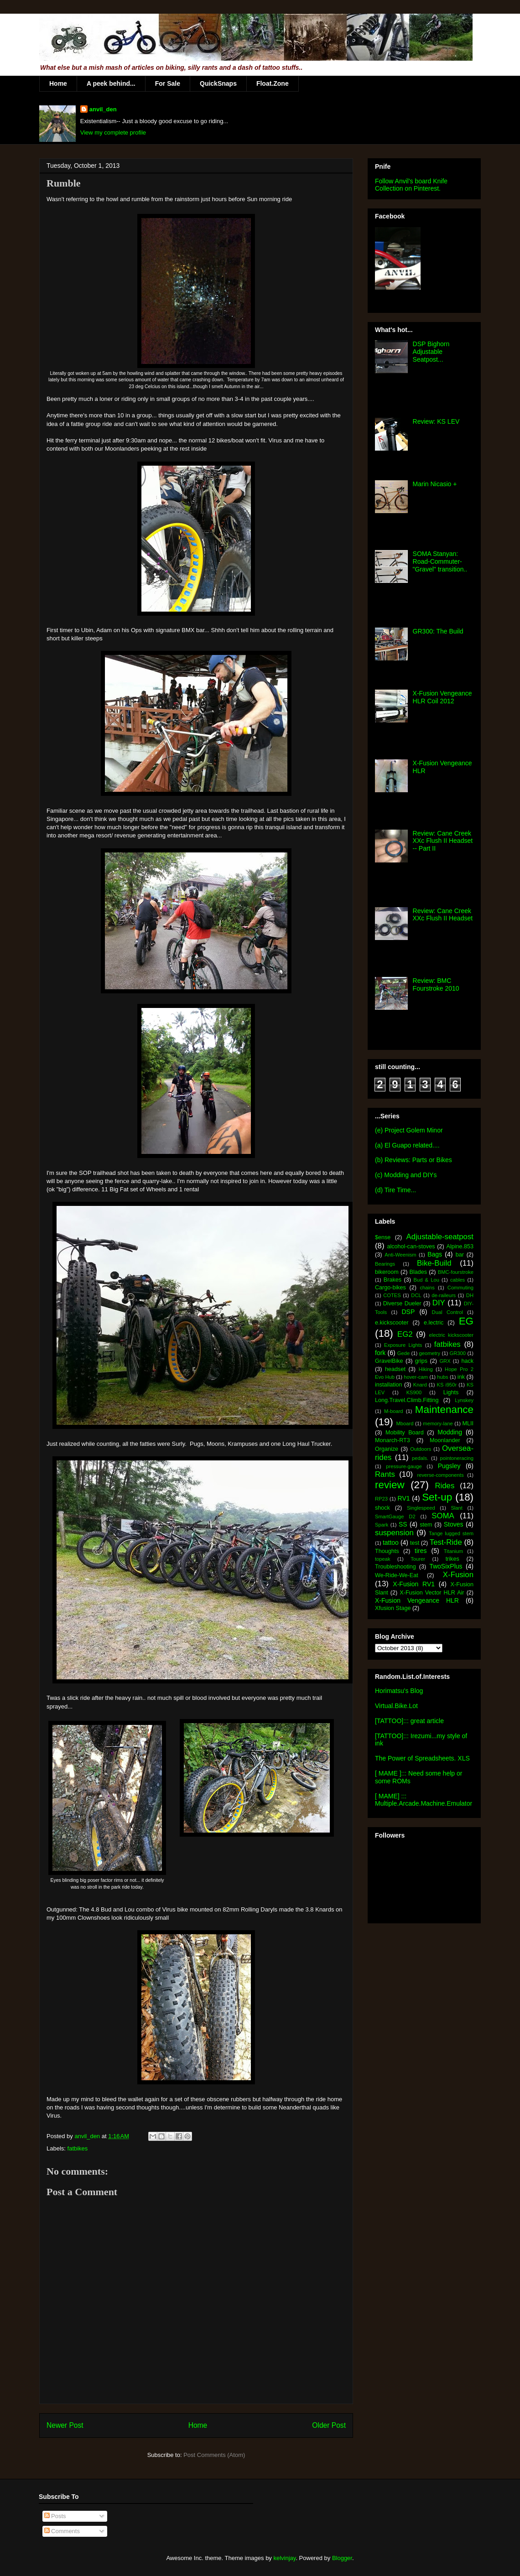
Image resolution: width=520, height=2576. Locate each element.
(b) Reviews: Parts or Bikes (413, 1159)
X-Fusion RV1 (414, 1584)
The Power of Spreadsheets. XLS (422, 1758)
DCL (416, 1295)
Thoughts (387, 1551)
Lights (451, 1392)
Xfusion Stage (393, 1608)
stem (426, 1525)
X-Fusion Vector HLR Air (432, 1592)
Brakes (392, 1280)
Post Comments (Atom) (214, 2454)
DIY (438, 1302)
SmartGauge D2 (395, 1516)
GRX (444, 1361)
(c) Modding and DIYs (406, 1175)
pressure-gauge (403, 1466)
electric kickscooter (451, 1335)
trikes (452, 1559)
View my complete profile (113, 132)
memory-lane (437, 1423)
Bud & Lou (426, 1280)
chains (427, 1287)
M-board (393, 1411)
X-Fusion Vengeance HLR (417, 1600)
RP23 (381, 1498)
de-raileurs (444, 1295)
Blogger (342, 2558)
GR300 (458, 1353)
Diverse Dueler (402, 1303)
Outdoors (420, 1449)
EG (466, 1321)
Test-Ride (446, 1542)
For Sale (167, 83)
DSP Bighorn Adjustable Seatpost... (431, 351)
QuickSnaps (218, 83)
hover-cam (416, 1377)
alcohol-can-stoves (411, 1246)
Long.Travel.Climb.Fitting (407, 1400)
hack (467, 1361)
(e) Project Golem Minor (409, 1130)
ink (461, 1377)
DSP (408, 1311)
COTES (392, 1295)
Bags (434, 1254)
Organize (386, 1449)
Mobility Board (404, 1432)
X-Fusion (458, 1574)
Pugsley (449, 1466)
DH (469, 1295)
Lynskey (464, 1400)
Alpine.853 (459, 1246)
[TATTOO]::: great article (409, 1720)
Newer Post (65, 2425)
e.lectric (433, 1322)
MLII (468, 1423)
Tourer (418, 1559)
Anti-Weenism (400, 1254)
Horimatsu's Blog (399, 1690)
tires (420, 1550)
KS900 (414, 1392)
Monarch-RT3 (392, 1440)
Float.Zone (272, 83)
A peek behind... (111, 83)
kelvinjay (284, 2558)
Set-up (437, 1497)
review (390, 1485)
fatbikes (78, 2148)
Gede (403, 1353)
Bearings (385, 1264)
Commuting (460, 1287)
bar (460, 1255)
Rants (385, 1474)
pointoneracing (456, 1458)
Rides (444, 1485)
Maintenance (444, 1409)
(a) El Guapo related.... (407, 1145)
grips (421, 1361)
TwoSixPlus (445, 1566)
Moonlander (445, 1440)
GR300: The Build (438, 631)
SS (403, 1524)
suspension (394, 1532)
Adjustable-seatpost (439, 1236)
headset (395, 1369)
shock (382, 1508)
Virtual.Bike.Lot (396, 1705)
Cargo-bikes (390, 1287)
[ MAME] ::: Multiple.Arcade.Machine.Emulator (423, 1799)
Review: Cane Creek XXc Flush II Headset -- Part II (443, 841)
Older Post (329, 2425)
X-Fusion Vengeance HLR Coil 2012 (442, 697)
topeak (382, 1559)
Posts (55, 2516)
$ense (382, 1237)
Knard (420, 1384)
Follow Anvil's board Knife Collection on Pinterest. (411, 184)
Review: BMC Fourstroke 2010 (436, 984)
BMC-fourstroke (455, 1272)
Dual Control (447, 1312)
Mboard (405, 1423)
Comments (62, 2531)
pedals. (420, 1458)
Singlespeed (421, 1508)
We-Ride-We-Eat (396, 1575)
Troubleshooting (395, 1566)
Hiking (426, 1369)
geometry (430, 1353)
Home (58, 83)
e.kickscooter (392, 1322)
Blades (418, 1272)
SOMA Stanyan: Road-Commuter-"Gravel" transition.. (440, 561)
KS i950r (447, 1384)
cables (457, 1280)
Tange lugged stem (451, 1533)
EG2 (405, 1334)
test (414, 1543)
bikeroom (387, 1272)
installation (388, 1384)
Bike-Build (434, 1263)
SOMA (443, 1515)
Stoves (453, 1524)
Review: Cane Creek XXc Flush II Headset (443, 914)
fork (380, 1352)
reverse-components (440, 1475)
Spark (381, 1524)
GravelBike (389, 1361)
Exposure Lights (403, 1345)
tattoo (391, 1542)
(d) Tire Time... (395, 1190)
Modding (449, 1432)
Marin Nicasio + (435, 484)
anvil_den (103, 109)
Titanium (453, 1551)
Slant (457, 1508)
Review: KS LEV (436, 421)
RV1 (404, 1498)
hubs (442, 1377)
